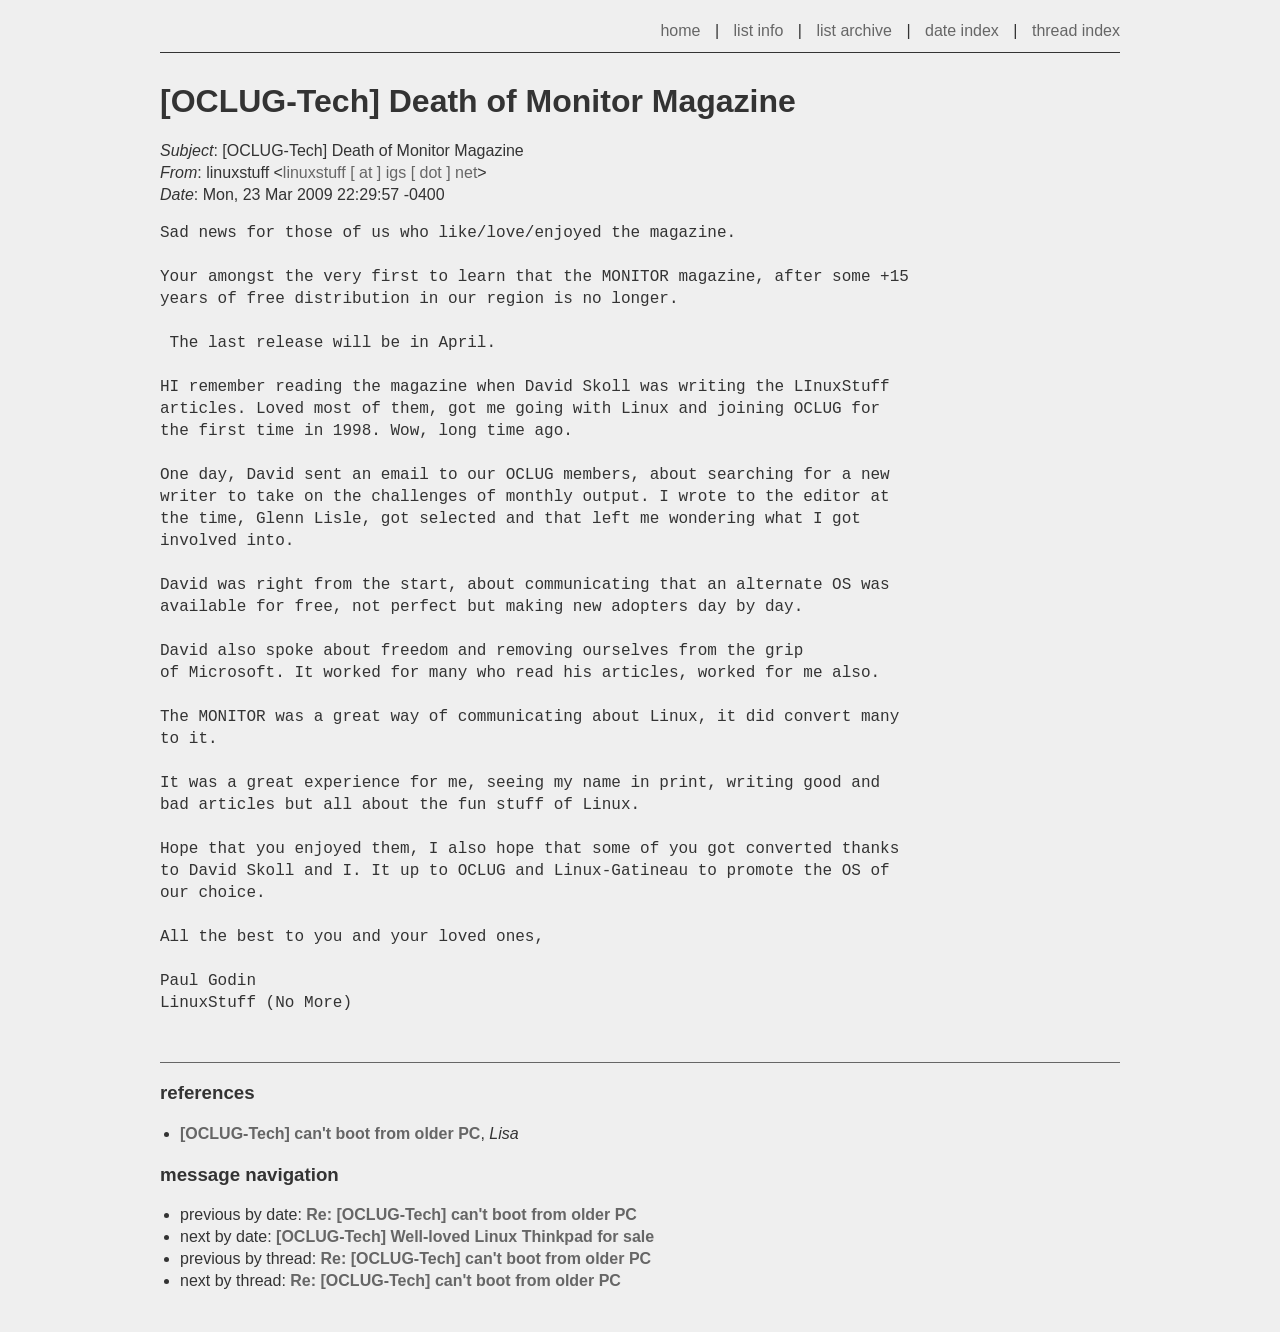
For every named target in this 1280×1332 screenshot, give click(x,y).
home (680, 30)
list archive (854, 30)
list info (759, 30)
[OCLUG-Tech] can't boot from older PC (330, 1133)
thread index (1076, 30)
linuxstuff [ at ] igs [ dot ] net (380, 172)
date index (962, 30)
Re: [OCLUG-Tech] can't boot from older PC (471, 1214)
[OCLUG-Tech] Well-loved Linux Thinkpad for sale (465, 1236)
